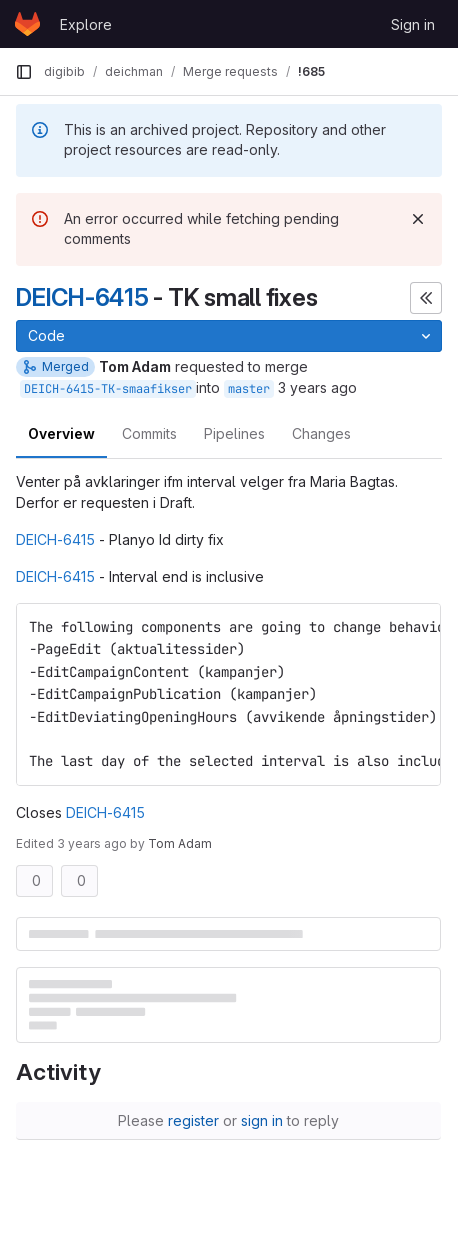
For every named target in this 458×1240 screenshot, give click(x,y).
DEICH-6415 (82, 297)
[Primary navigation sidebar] (24, 72)
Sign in (413, 24)
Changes (321, 433)
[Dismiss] (418, 219)
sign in (262, 1120)
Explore (86, 24)
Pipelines (234, 433)
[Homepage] (27, 24)
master (249, 389)
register (193, 1120)
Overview (61, 433)
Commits (149, 433)
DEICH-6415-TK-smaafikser (108, 389)
